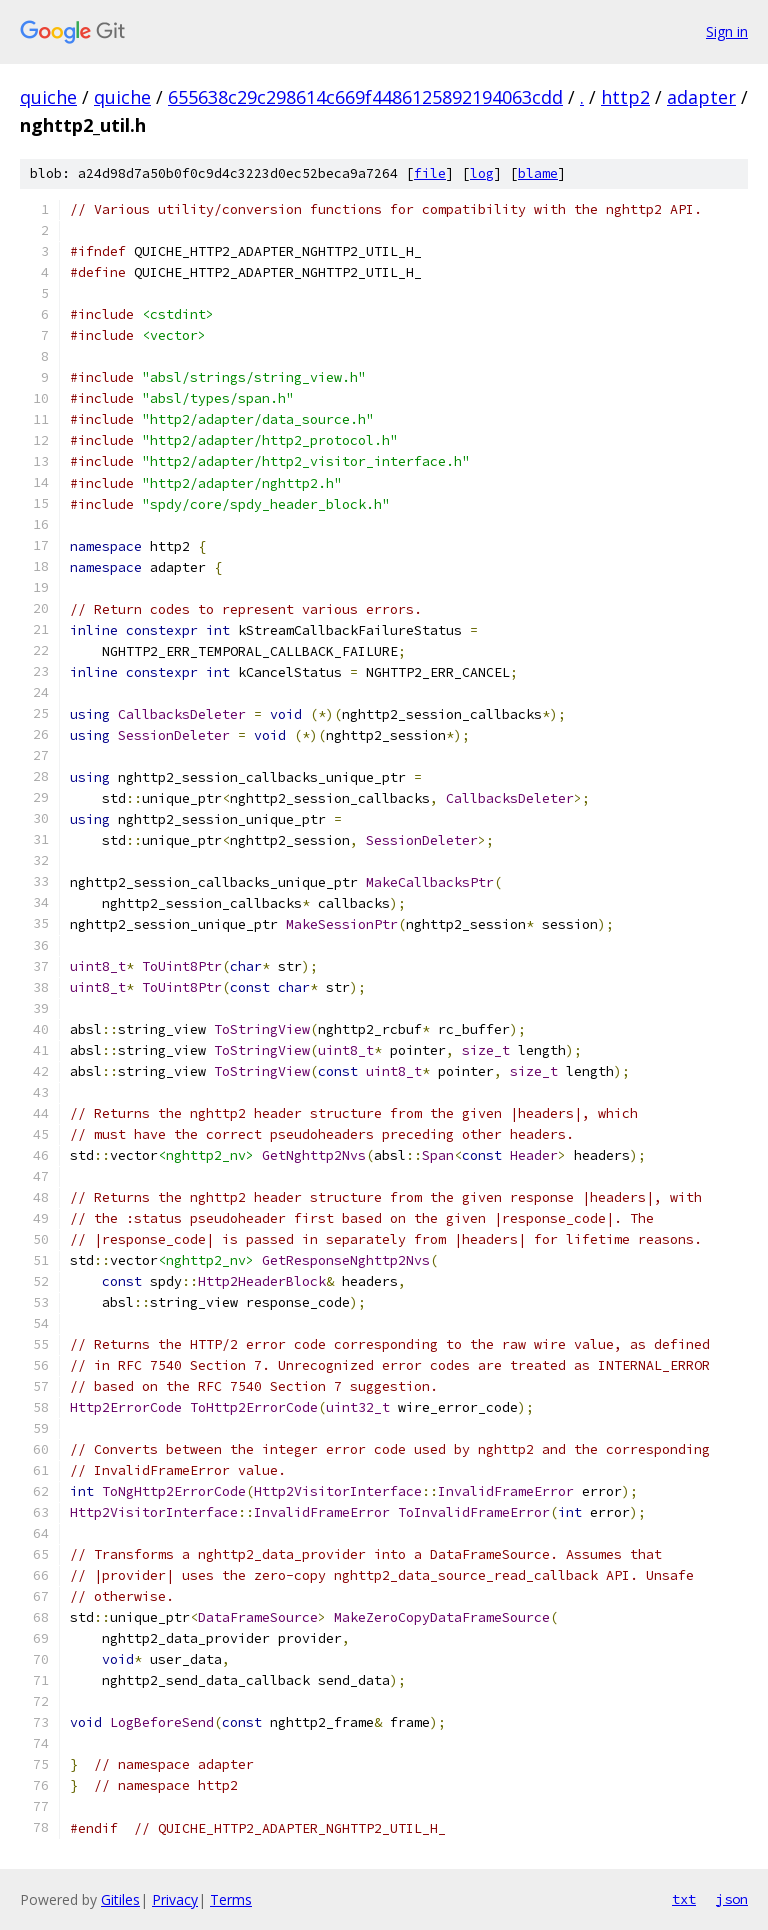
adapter (701, 97)
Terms (231, 1899)
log (482, 173)
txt (684, 1899)
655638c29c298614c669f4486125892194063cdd (365, 97)
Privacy (175, 1899)
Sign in (727, 31)
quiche (48, 97)
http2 (625, 97)
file (430, 173)
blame (538, 173)
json (732, 1899)
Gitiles (120, 1899)
